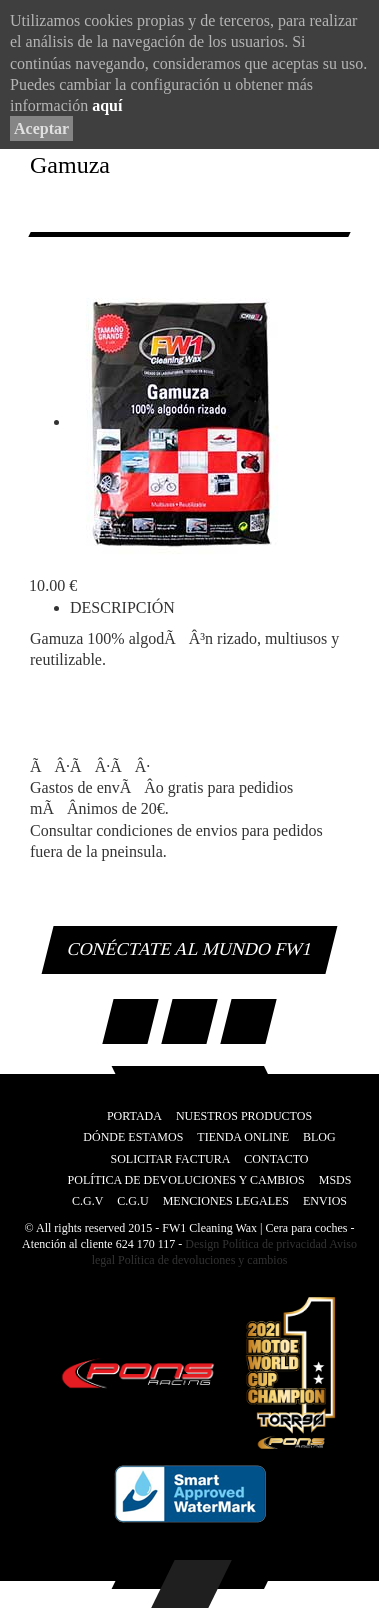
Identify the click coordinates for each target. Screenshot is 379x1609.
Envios (325, 1201)
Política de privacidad (273, 1244)
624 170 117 (146, 1244)
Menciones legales (226, 1201)
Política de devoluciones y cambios (201, 1260)
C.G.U (132, 1201)
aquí (107, 105)
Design (202, 1244)
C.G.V (87, 1201)
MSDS (335, 1180)
